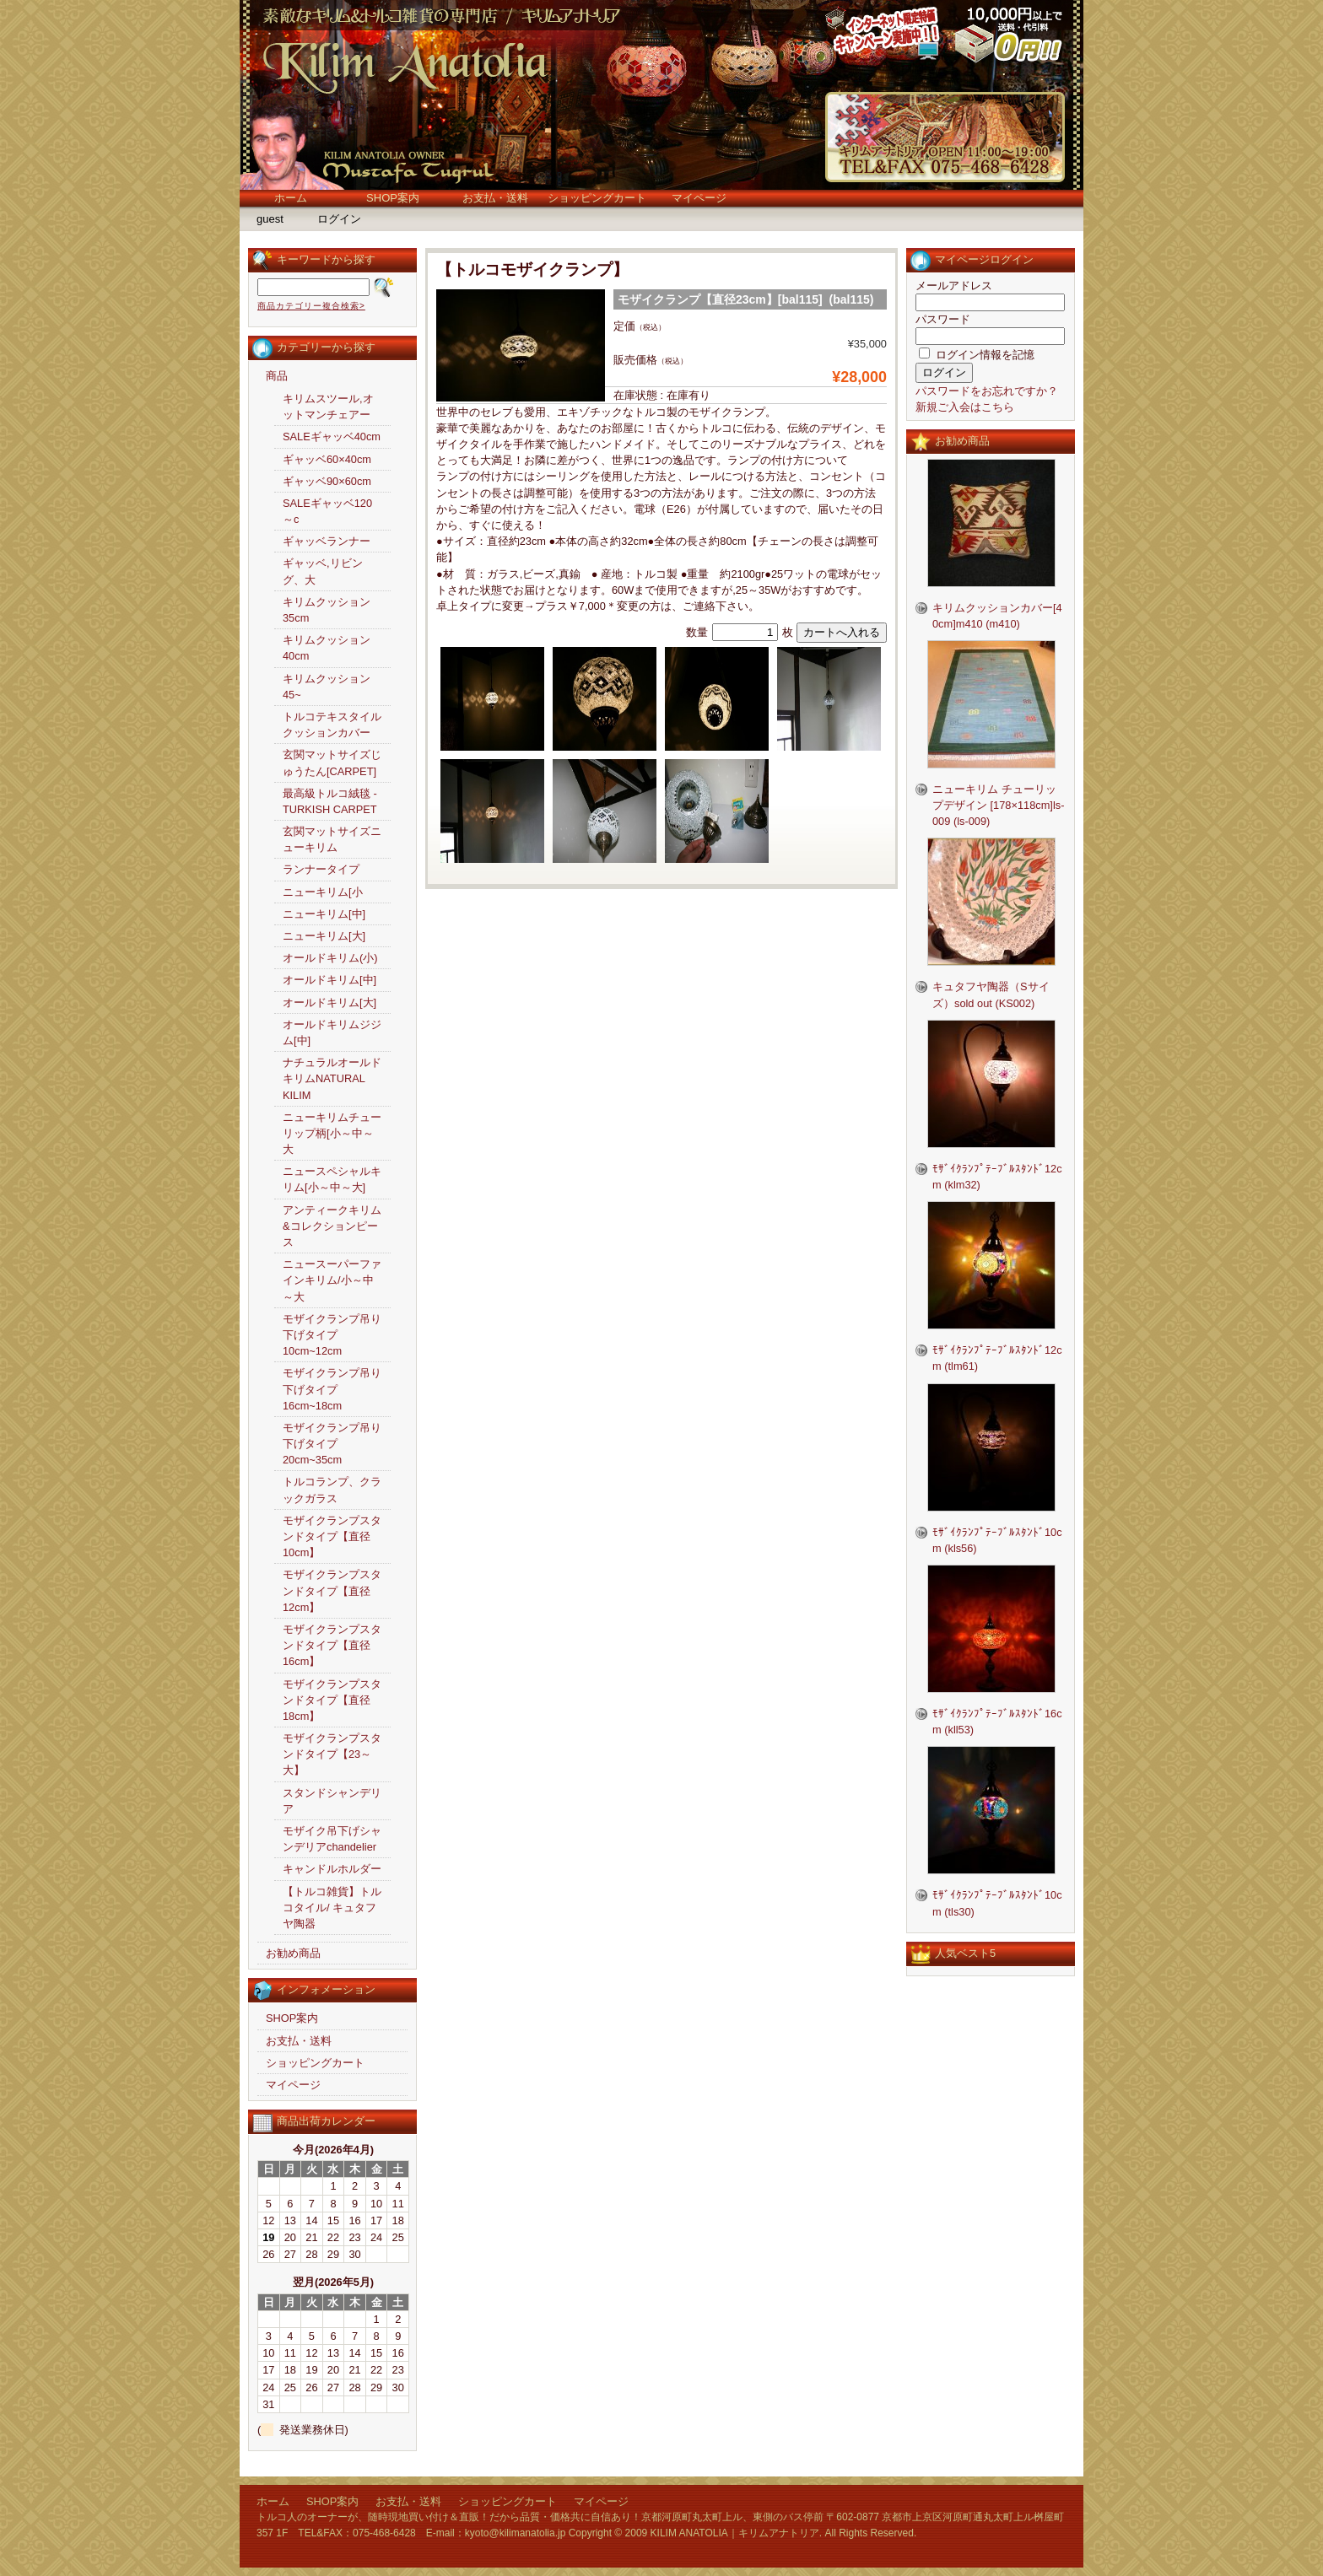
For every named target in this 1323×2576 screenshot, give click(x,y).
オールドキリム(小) (330, 957)
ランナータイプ (321, 869)
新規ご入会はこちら (964, 407)
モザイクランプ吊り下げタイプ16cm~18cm (332, 1388)
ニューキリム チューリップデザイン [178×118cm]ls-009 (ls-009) (998, 805)
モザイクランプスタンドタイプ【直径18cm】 (332, 1700)
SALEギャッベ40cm (332, 436)
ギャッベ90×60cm (327, 481)
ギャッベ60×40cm (327, 459)
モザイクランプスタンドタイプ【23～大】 (332, 1754)
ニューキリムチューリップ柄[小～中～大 (332, 1133)
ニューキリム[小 (323, 892)
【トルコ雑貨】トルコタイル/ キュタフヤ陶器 (332, 1907)
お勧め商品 (293, 1953)
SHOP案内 (392, 197)
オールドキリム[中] (329, 979)
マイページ (699, 197)
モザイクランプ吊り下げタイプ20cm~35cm (332, 1443)
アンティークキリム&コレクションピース (332, 1226)
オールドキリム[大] (329, 1002)
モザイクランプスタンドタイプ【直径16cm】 (332, 1645)
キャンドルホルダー (332, 1868)
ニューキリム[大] (324, 936)
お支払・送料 (495, 197)
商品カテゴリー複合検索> (311, 305)
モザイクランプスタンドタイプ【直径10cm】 (332, 1536)
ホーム (290, 197)
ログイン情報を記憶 (976, 354)
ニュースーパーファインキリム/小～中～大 (332, 1280)
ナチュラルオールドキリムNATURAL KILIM (332, 1078)
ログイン (339, 219)
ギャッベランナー (326, 541)
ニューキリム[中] (324, 914)
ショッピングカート (597, 197)
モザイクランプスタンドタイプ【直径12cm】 (332, 1590)
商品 (277, 375)
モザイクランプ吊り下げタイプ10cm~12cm (332, 1334)
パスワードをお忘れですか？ (986, 391)
